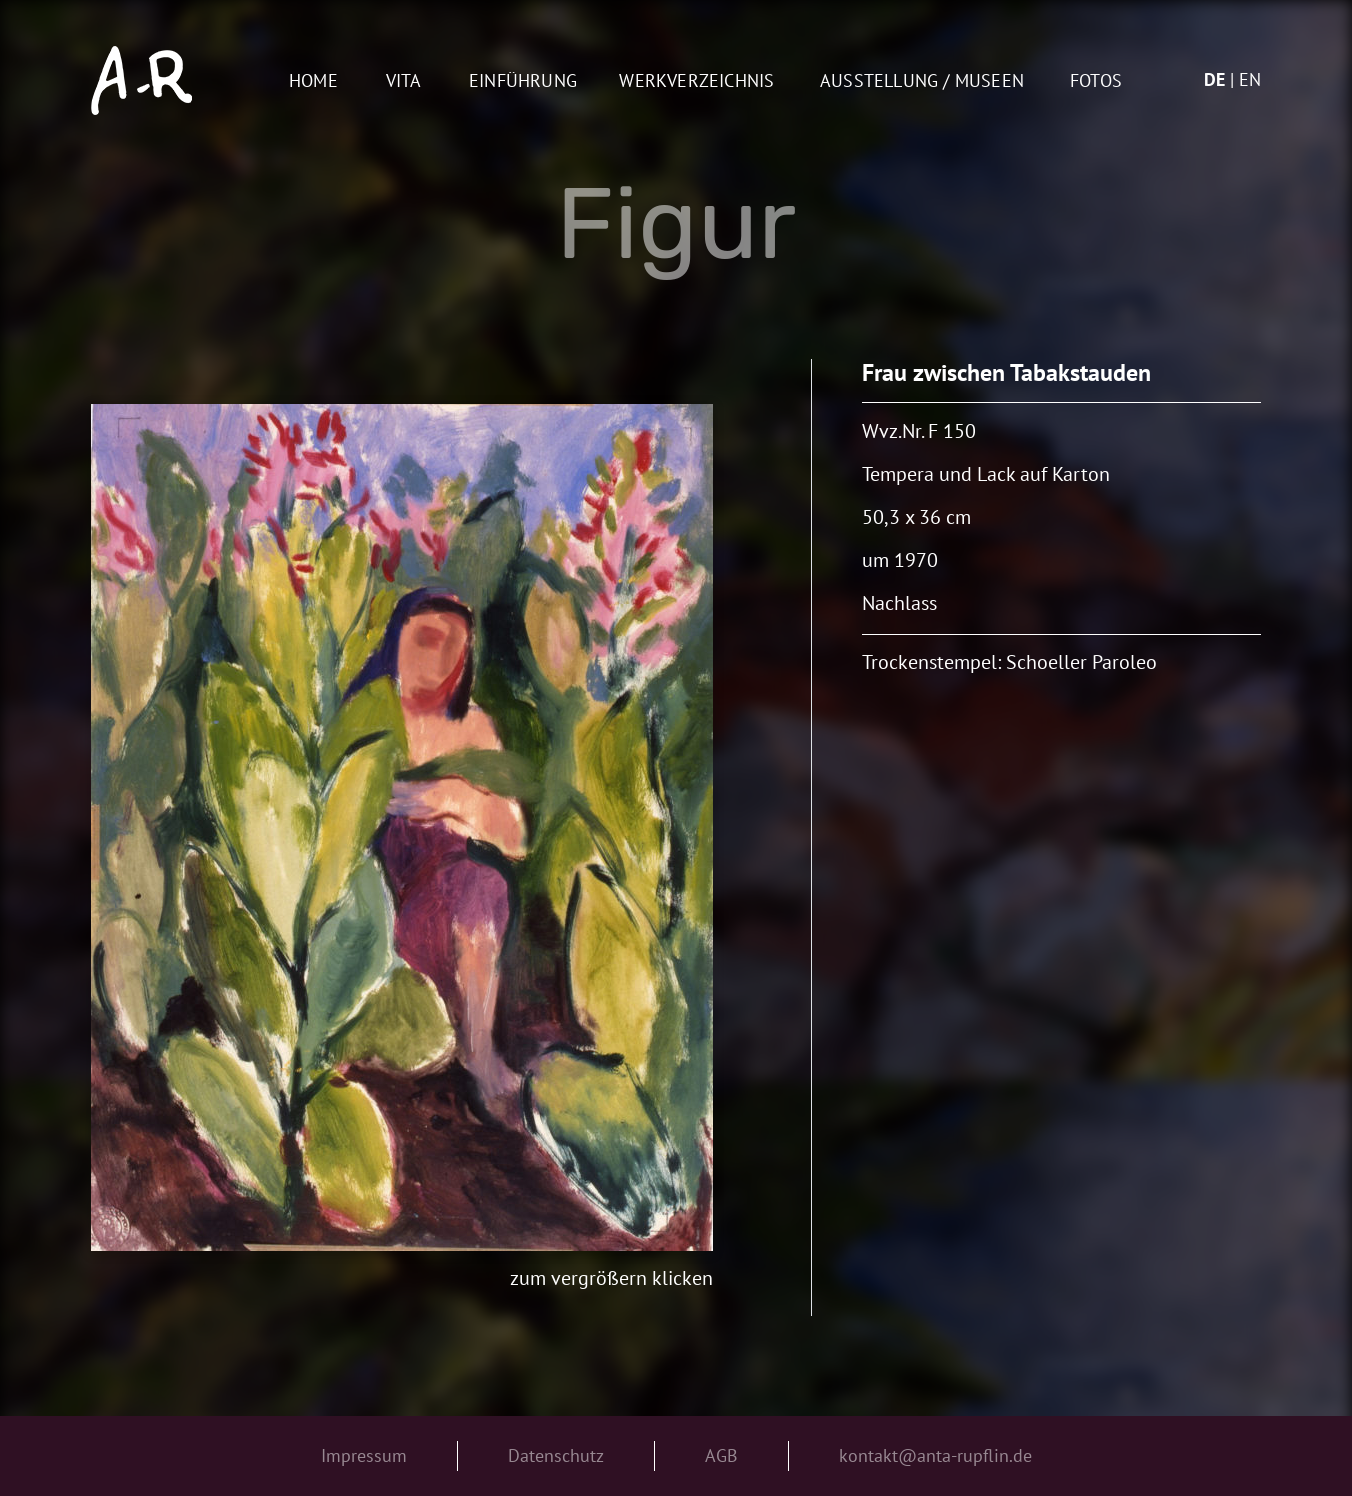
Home (313, 81)
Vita (404, 81)
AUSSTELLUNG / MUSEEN (922, 81)
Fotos (1096, 81)
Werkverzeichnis (696, 81)
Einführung (523, 81)
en (1250, 79)
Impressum (364, 1455)
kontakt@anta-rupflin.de (935, 1455)
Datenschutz (556, 1455)
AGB (721, 1455)
